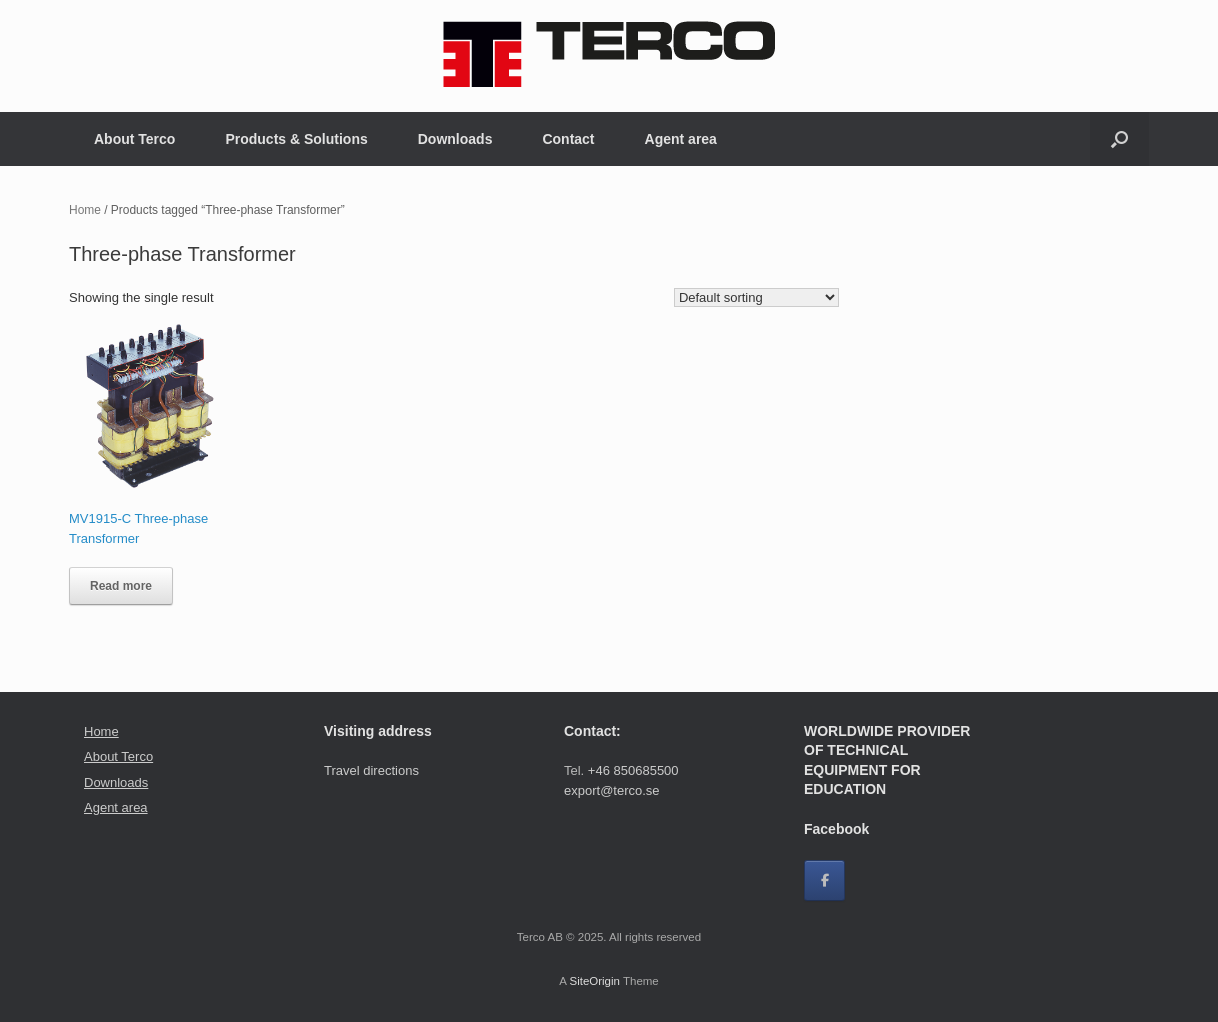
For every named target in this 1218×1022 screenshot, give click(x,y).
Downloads (455, 139)
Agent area (681, 139)
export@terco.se (612, 790)
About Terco (134, 139)
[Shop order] (756, 297)
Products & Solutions (296, 139)
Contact (568, 139)
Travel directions (371, 770)
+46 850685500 (633, 770)
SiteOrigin (594, 981)
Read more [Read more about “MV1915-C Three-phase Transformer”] (121, 586)
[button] (1119, 139)
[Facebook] (824, 880)
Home (85, 210)
